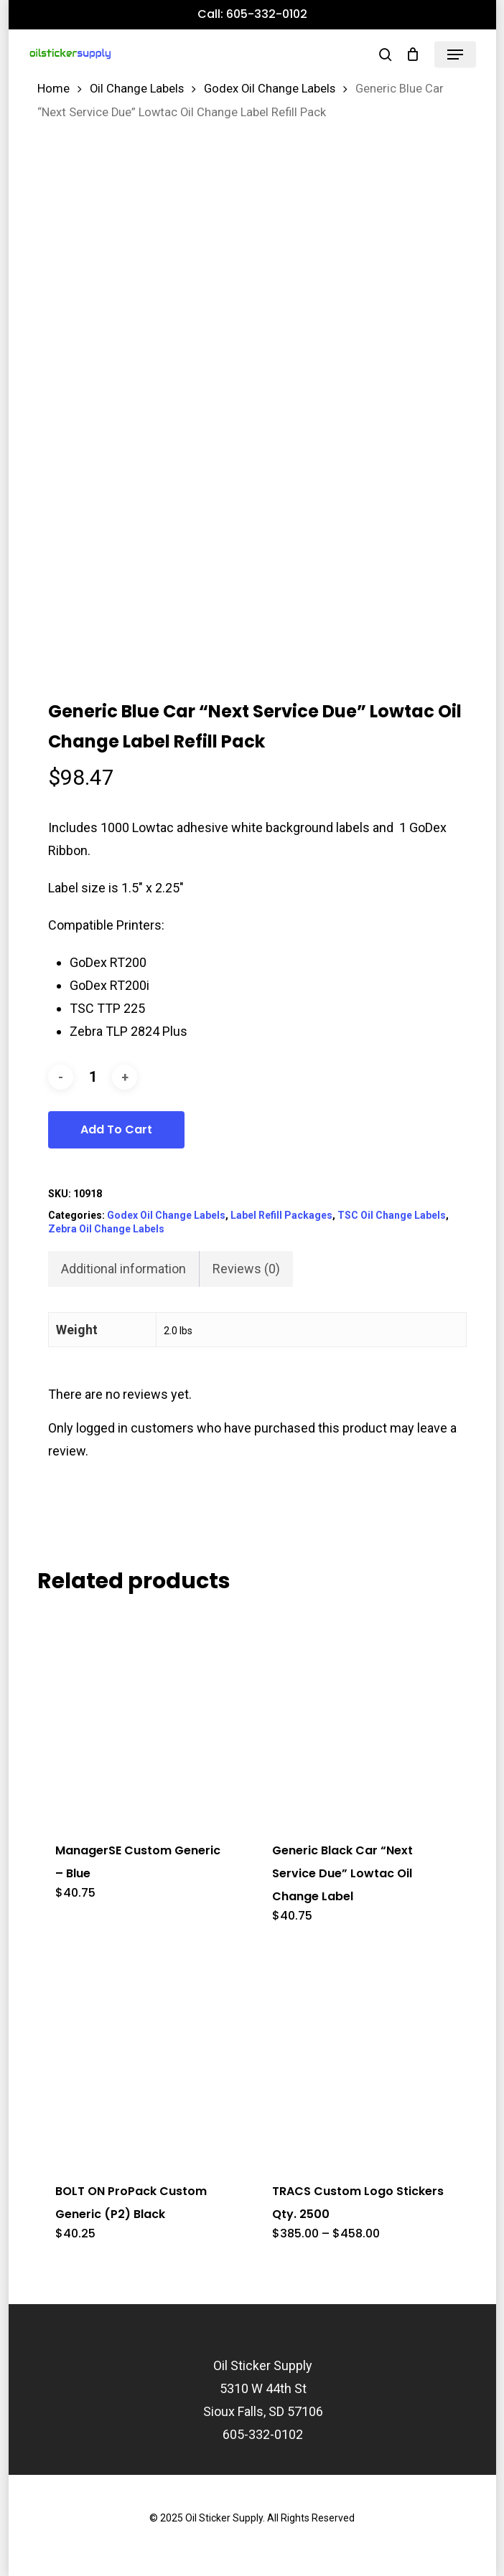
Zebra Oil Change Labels (106, 1229)
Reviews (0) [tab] (246, 1268)
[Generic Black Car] (359, 1715)
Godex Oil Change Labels (269, 88)
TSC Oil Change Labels (391, 1215)
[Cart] (413, 54)
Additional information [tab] (123, 1268)
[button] (455, 54)
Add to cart (116, 1129)
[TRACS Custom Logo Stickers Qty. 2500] (359, 2055)
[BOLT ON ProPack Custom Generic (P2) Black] (142, 2055)
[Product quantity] (92, 1077)
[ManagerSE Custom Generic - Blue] (142, 1715)
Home (53, 88)
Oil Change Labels (137, 88)
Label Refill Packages (281, 1215)
